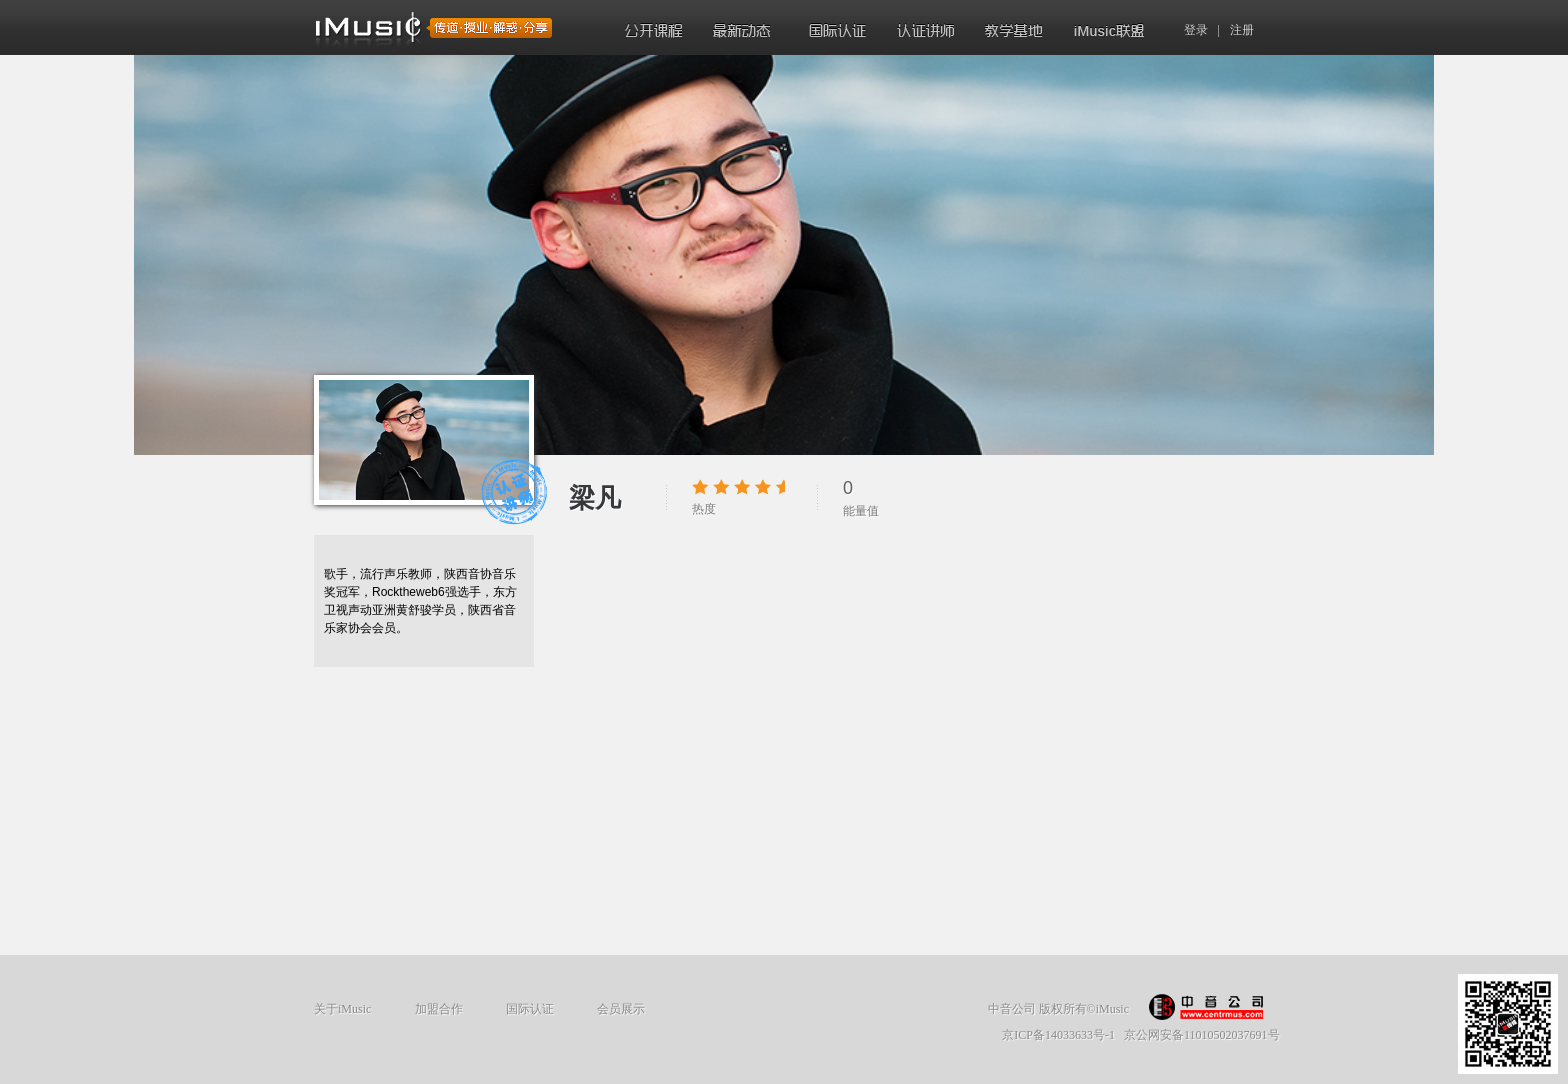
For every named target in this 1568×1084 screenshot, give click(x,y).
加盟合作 (439, 1009)
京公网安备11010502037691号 (1202, 1035)
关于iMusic (342, 1009)
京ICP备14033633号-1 (1058, 1035)
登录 (1196, 30)
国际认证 (530, 1009)
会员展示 (621, 1009)
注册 (1242, 30)
